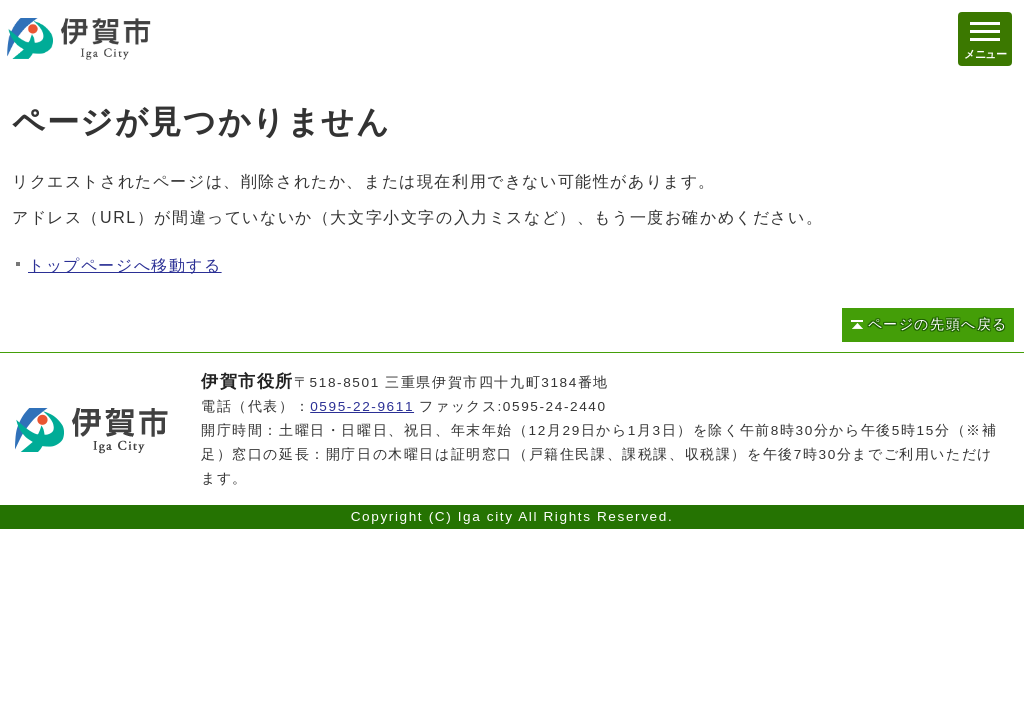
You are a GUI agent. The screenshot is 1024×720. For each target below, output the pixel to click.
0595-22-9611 (362, 406)
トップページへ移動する (125, 265)
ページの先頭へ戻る (938, 324)
